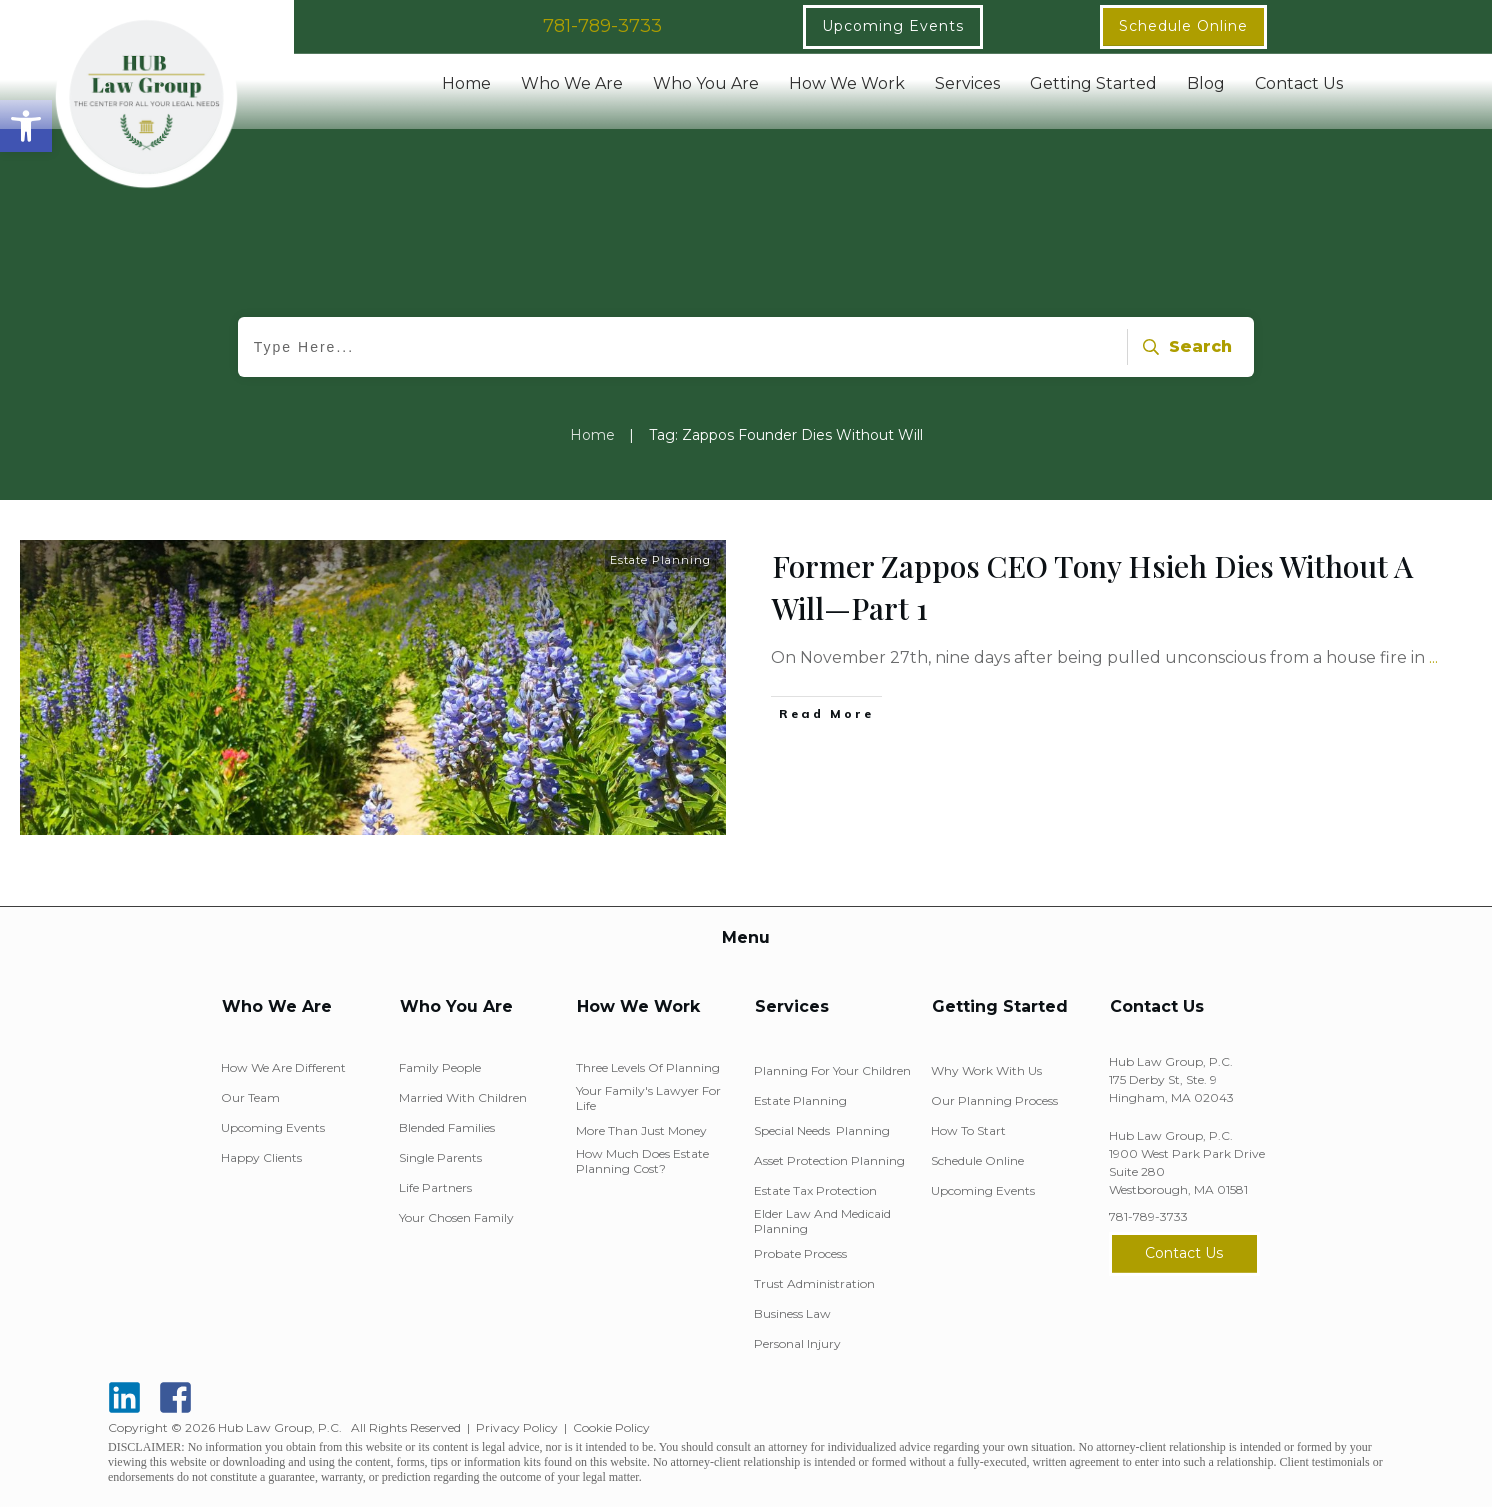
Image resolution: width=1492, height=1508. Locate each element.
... (1433, 657)
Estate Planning (660, 560)
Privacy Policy (517, 1427)
